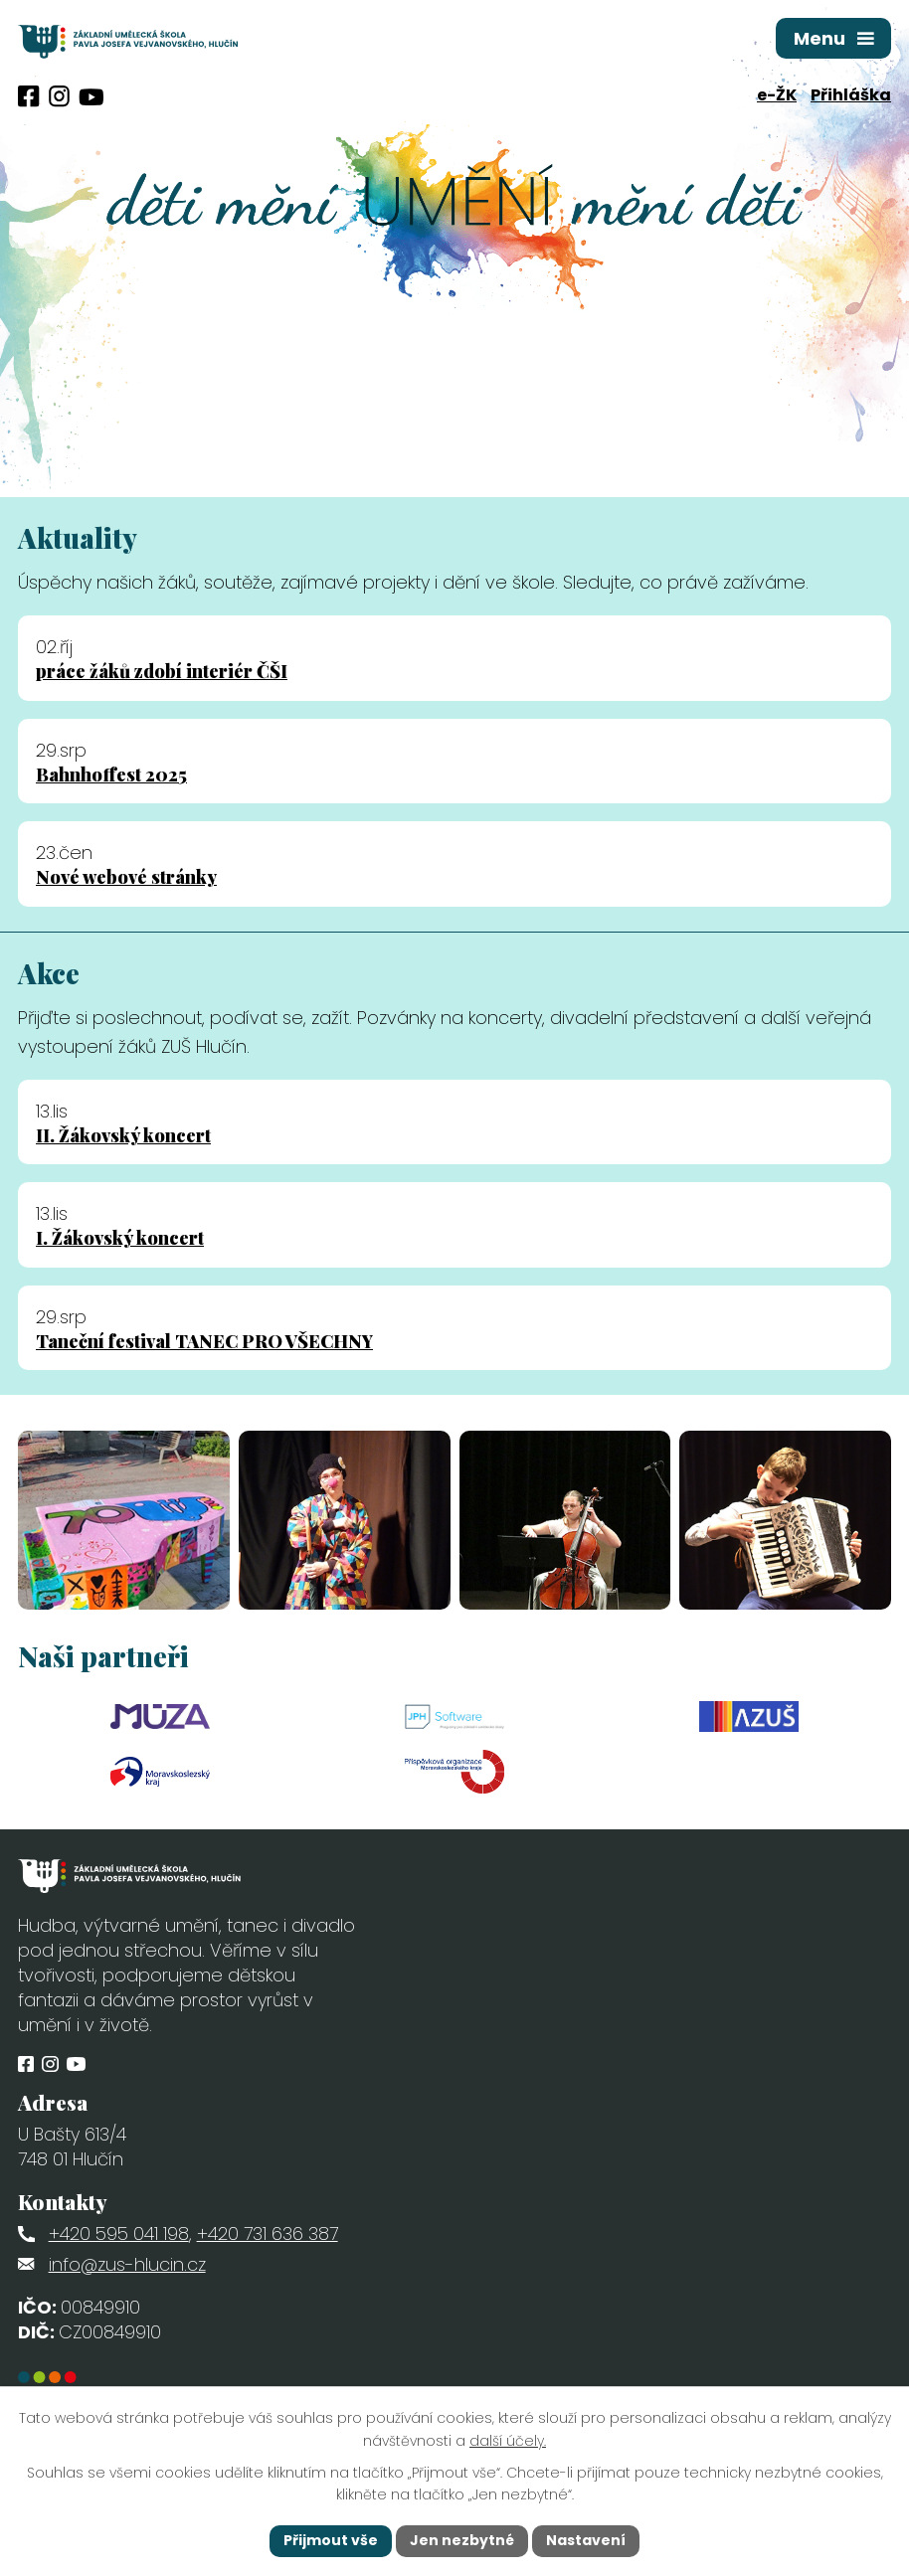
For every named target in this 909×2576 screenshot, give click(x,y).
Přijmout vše (330, 2540)
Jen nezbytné (462, 2540)
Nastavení (586, 2540)
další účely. (507, 2441)
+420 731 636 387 (267, 2233)
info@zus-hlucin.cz (127, 2264)
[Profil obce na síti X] (91, 96)
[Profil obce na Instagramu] (59, 96)
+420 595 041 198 (119, 2233)
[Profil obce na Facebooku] (29, 96)
